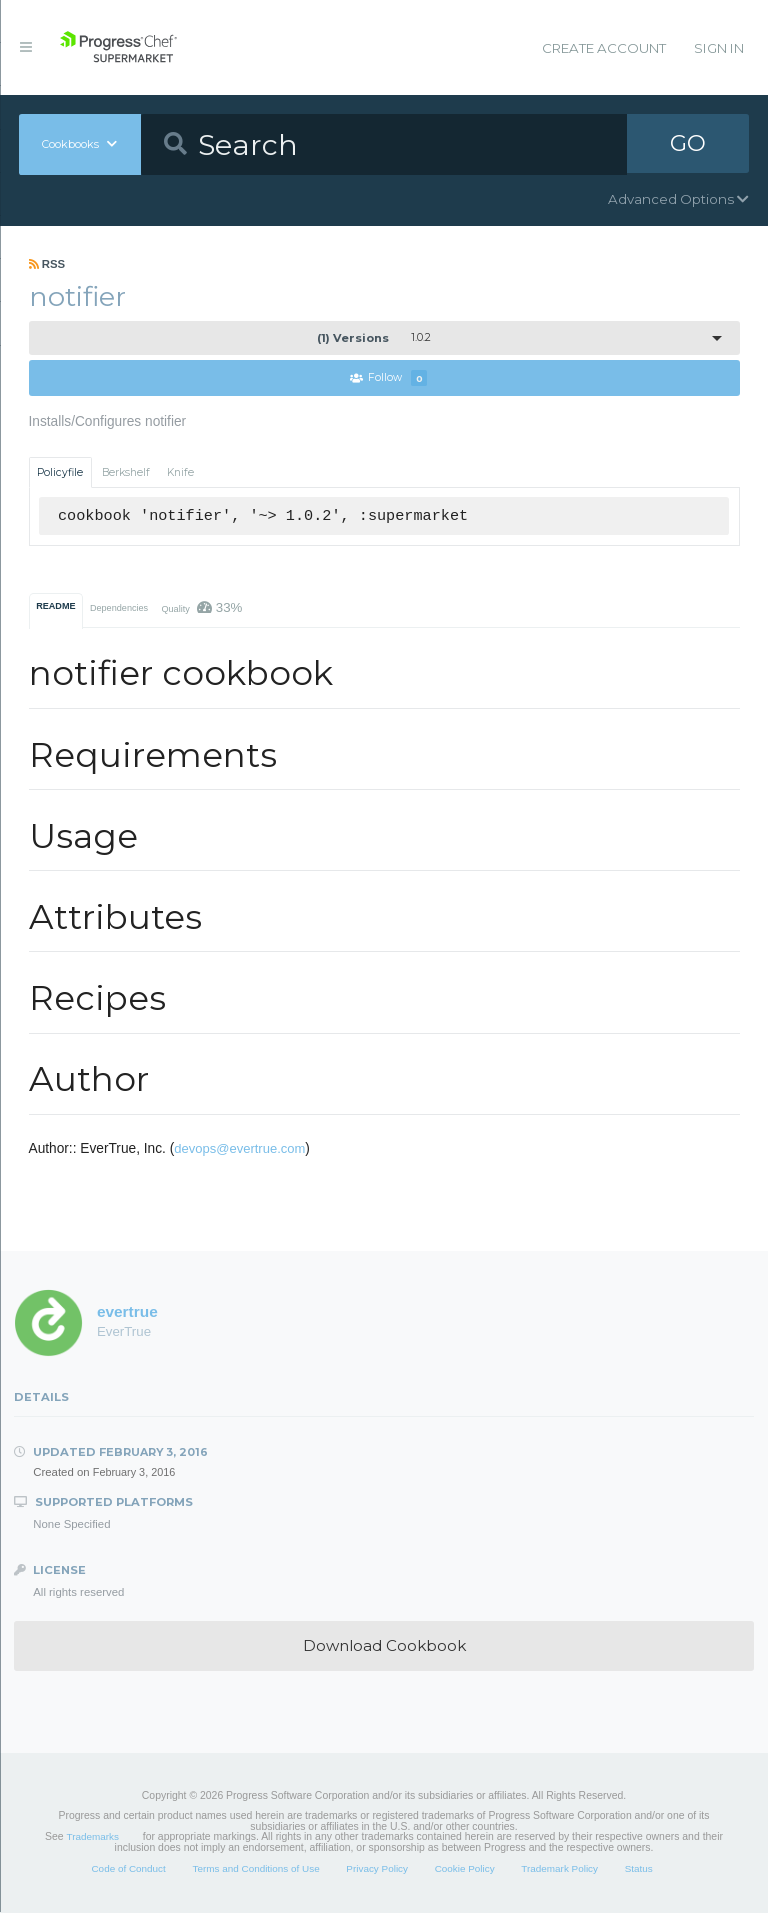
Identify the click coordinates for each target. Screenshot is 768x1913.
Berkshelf (126, 472)
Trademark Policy (559, 1868)
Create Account (604, 48)
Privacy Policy (377, 1868)
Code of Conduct (128, 1868)
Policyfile (60, 472)
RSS (47, 264)
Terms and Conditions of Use (255, 1868)
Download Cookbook (384, 1646)
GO (688, 144)
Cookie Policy (465, 1868)
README (55, 606)
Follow (389, 378)
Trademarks (93, 1837)
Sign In (719, 48)
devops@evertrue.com (239, 1149)
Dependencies (119, 608)
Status (639, 1868)
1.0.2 (374, 338)
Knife (180, 472)
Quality (201, 607)
